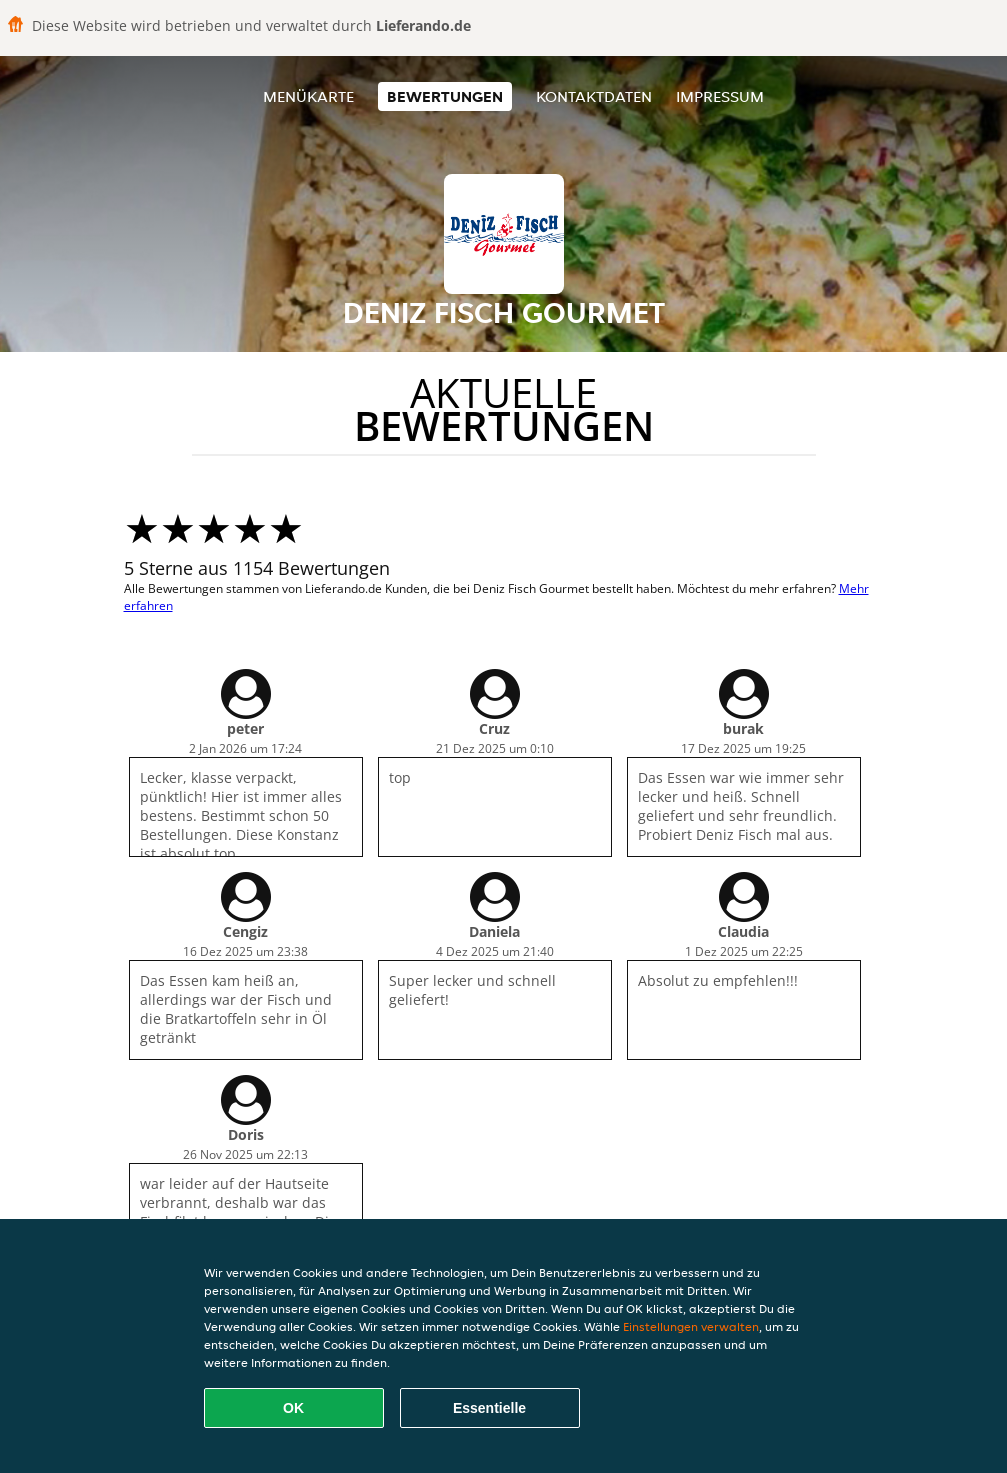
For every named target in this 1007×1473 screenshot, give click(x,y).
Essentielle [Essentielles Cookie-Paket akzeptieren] (489, 1408)
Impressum (720, 96)
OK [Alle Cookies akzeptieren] (293, 1408)
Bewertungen (445, 96)
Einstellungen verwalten (691, 1326)
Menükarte (308, 96)
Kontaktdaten (594, 96)
